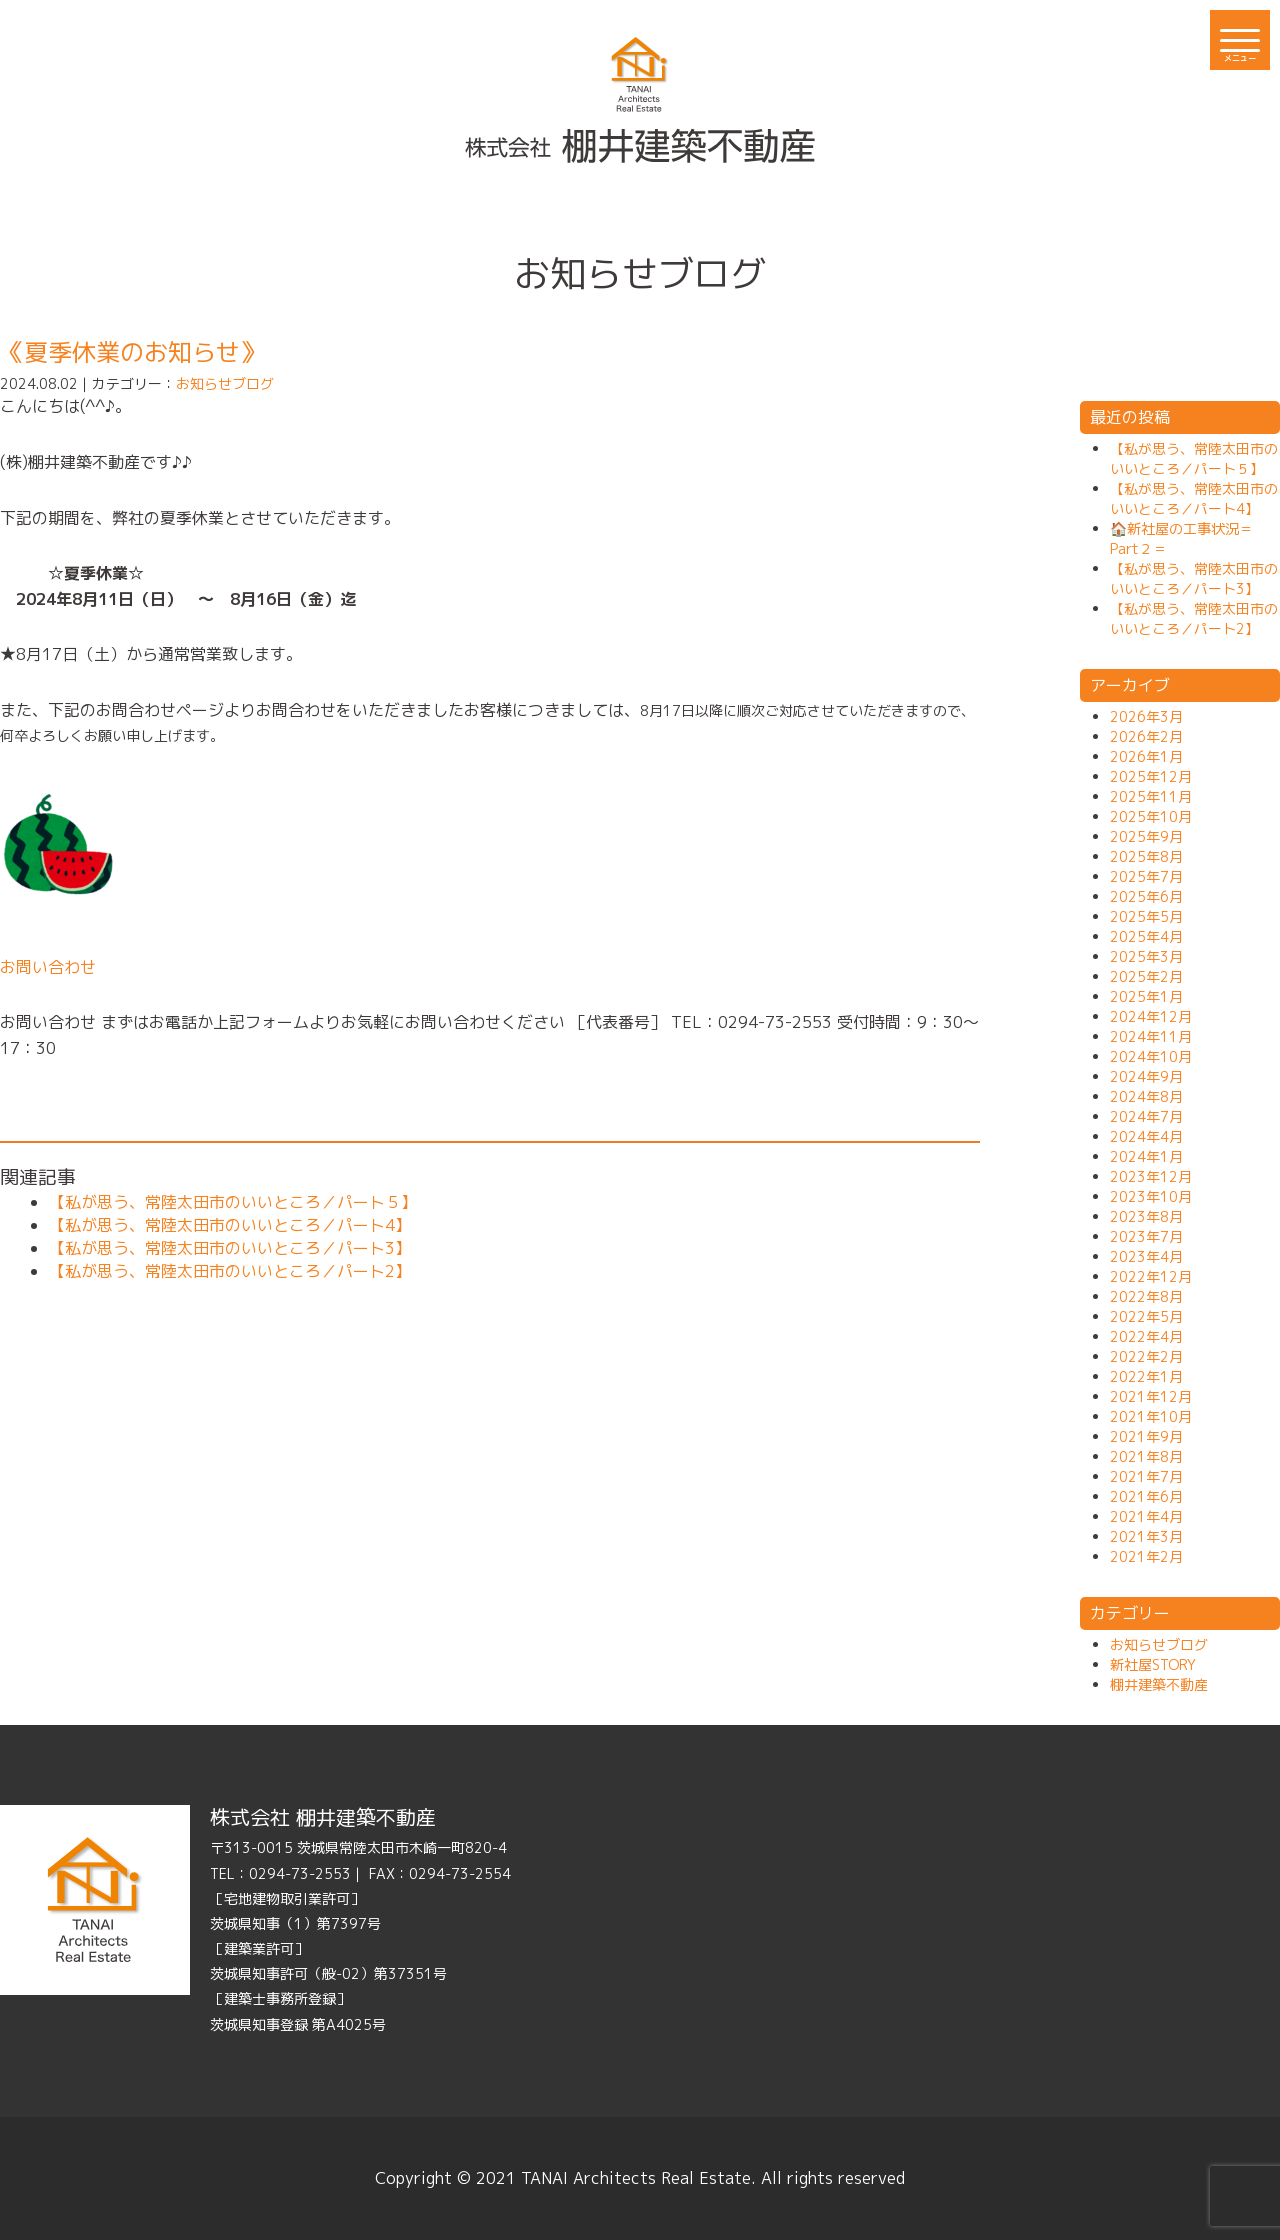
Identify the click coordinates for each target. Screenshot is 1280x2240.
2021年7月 (1146, 1476)
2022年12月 (1151, 1276)
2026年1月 (1146, 756)
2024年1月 (1146, 1156)
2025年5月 (1146, 916)
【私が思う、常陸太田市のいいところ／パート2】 (230, 1271)
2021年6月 (1146, 1496)
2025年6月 (1146, 896)
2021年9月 (1146, 1436)
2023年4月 (1146, 1256)
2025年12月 (1151, 776)
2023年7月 (1146, 1236)
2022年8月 (1146, 1296)
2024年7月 (1146, 1116)
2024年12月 (1151, 1016)
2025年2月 (1146, 976)
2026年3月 (1146, 716)
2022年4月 (1146, 1336)
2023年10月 (1151, 1196)
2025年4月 (1146, 936)
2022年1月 (1146, 1376)
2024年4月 (1146, 1136)
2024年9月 (1146, 1076)
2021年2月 (1146, 1556)
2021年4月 (1146, 1516)
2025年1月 (1146, 996)
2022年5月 (1146, 1316)
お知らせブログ (225, 383)
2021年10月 (1151, 1416)
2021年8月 (1146, 1456)
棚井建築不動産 (1159, 1684)
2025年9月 (1146, 836)
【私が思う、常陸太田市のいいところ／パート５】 (233, 1202)
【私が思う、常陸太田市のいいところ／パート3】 (230, 1248)
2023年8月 (1146, 1216)
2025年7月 (1146, 876)
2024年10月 (1151, 1056)
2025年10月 (1151, 816)
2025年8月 (1146, 856)
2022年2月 (1146, 1356)
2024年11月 (1151, 1036)
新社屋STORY (1153, 1664)
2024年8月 (1146, 1096)
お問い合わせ (48, 967)
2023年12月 (1151, 1176)
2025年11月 (1151, 796)
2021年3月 (1146, 1536)
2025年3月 (1146, 956)
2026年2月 (1146, 736)
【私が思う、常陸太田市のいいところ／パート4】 (230, 1225)
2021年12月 (1151, 1396)
